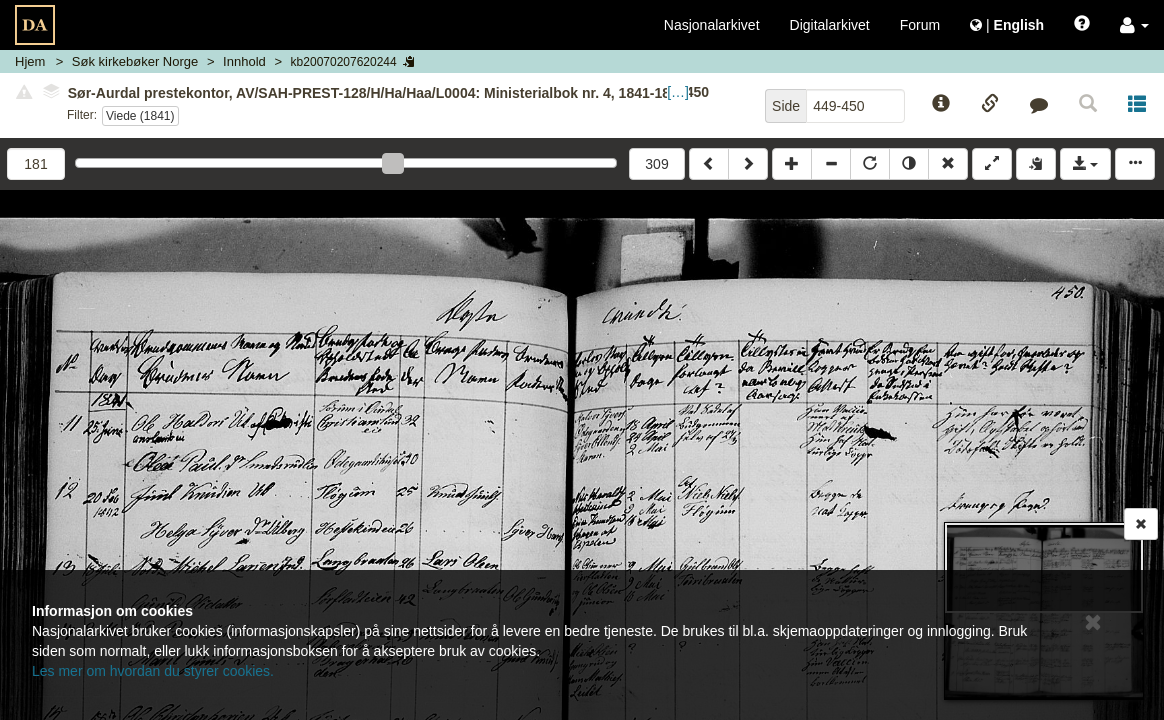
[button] (1134, 25)
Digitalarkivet (830, 25)
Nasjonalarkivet (712, 25)
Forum (920, 25)
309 (656, 164)
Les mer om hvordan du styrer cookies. (153, 671)
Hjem (30, 61)
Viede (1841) (140, 116)
